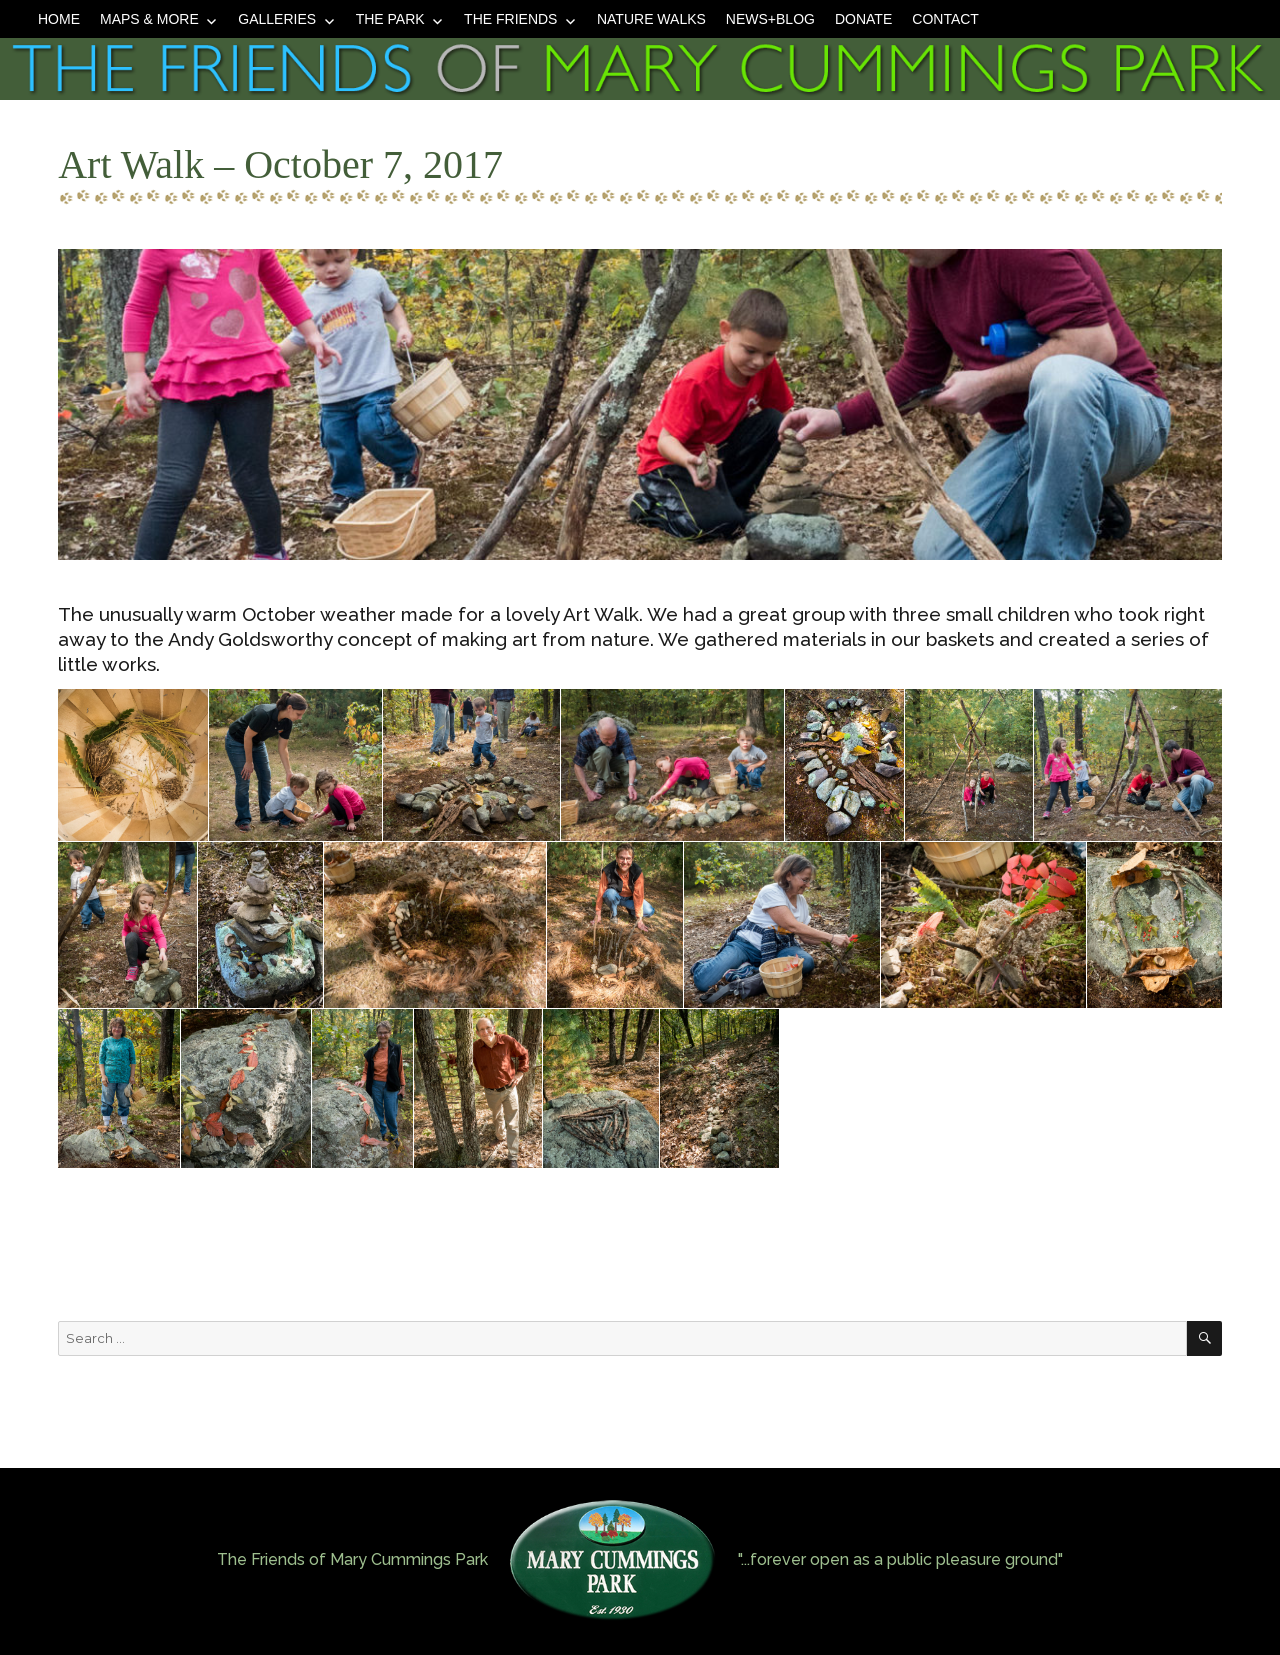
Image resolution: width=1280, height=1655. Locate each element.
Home (59, 19)
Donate (863, 19)
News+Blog (770, 19)
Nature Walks (651, 19)
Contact (945, 19)
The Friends (510, 19)
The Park (390, 19)
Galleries (277, 19)
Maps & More (149, 19)
